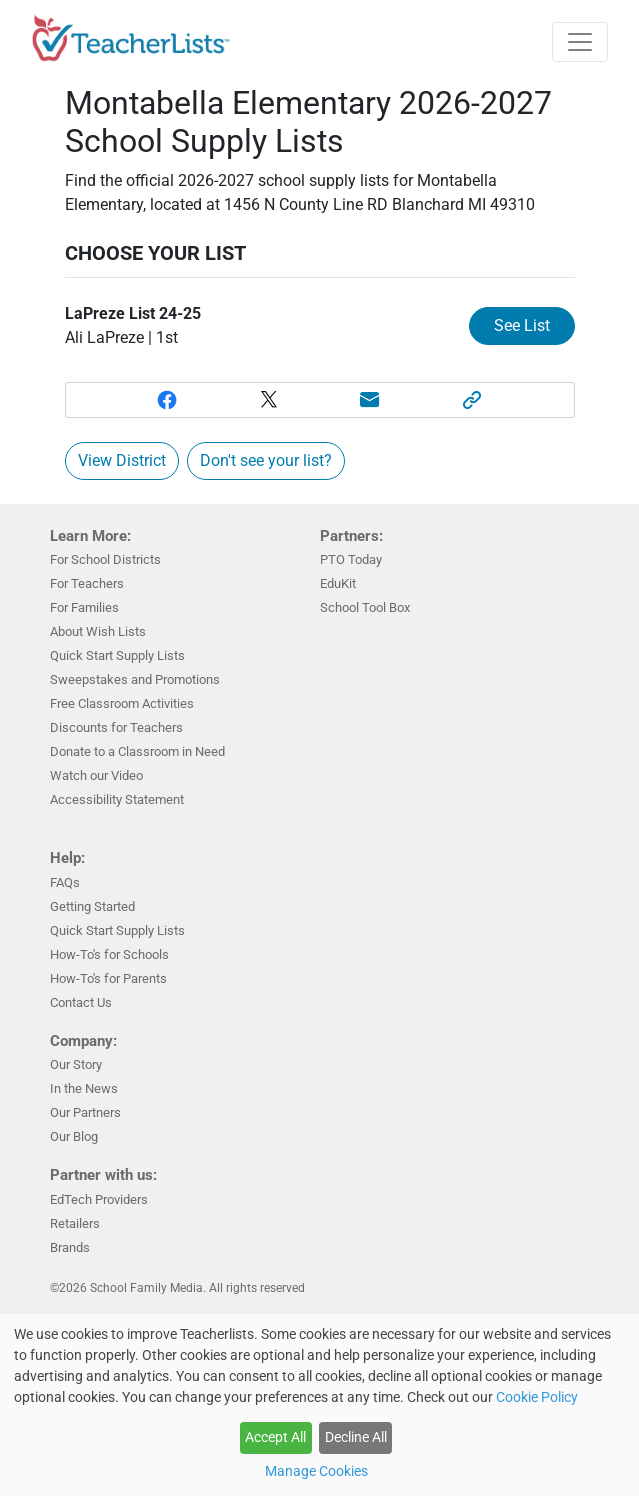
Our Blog (74, 1136)
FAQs (65, 882)
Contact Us (81, 1002)
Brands (70, 1247)
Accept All (275, 1437)
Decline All (356, 1437)
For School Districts (105, 559)
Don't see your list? (266, 460)
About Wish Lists (98, 631)
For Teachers (87, 583)
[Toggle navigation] (580, 42)
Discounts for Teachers (116, 727)
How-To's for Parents (108, 978)
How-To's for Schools (109, 954)
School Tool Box (365, 607)
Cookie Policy (537, 1397)
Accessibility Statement (117, 799)
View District (122, 460)
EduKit (338, 583)
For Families (84, 607)
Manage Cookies (316, 1471)
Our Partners (85, 1112)
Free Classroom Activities (122, 703)
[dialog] (319, 1405)
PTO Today (351, 559)
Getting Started (92, 906)
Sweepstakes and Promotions (135, 679)
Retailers (75, 1223)
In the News (84, 1088)
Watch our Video (96, 775)
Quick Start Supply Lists (117, 655)
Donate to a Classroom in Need (137, 751)
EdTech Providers (99, 1199)
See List (522, 325)
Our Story (76, 1064)
